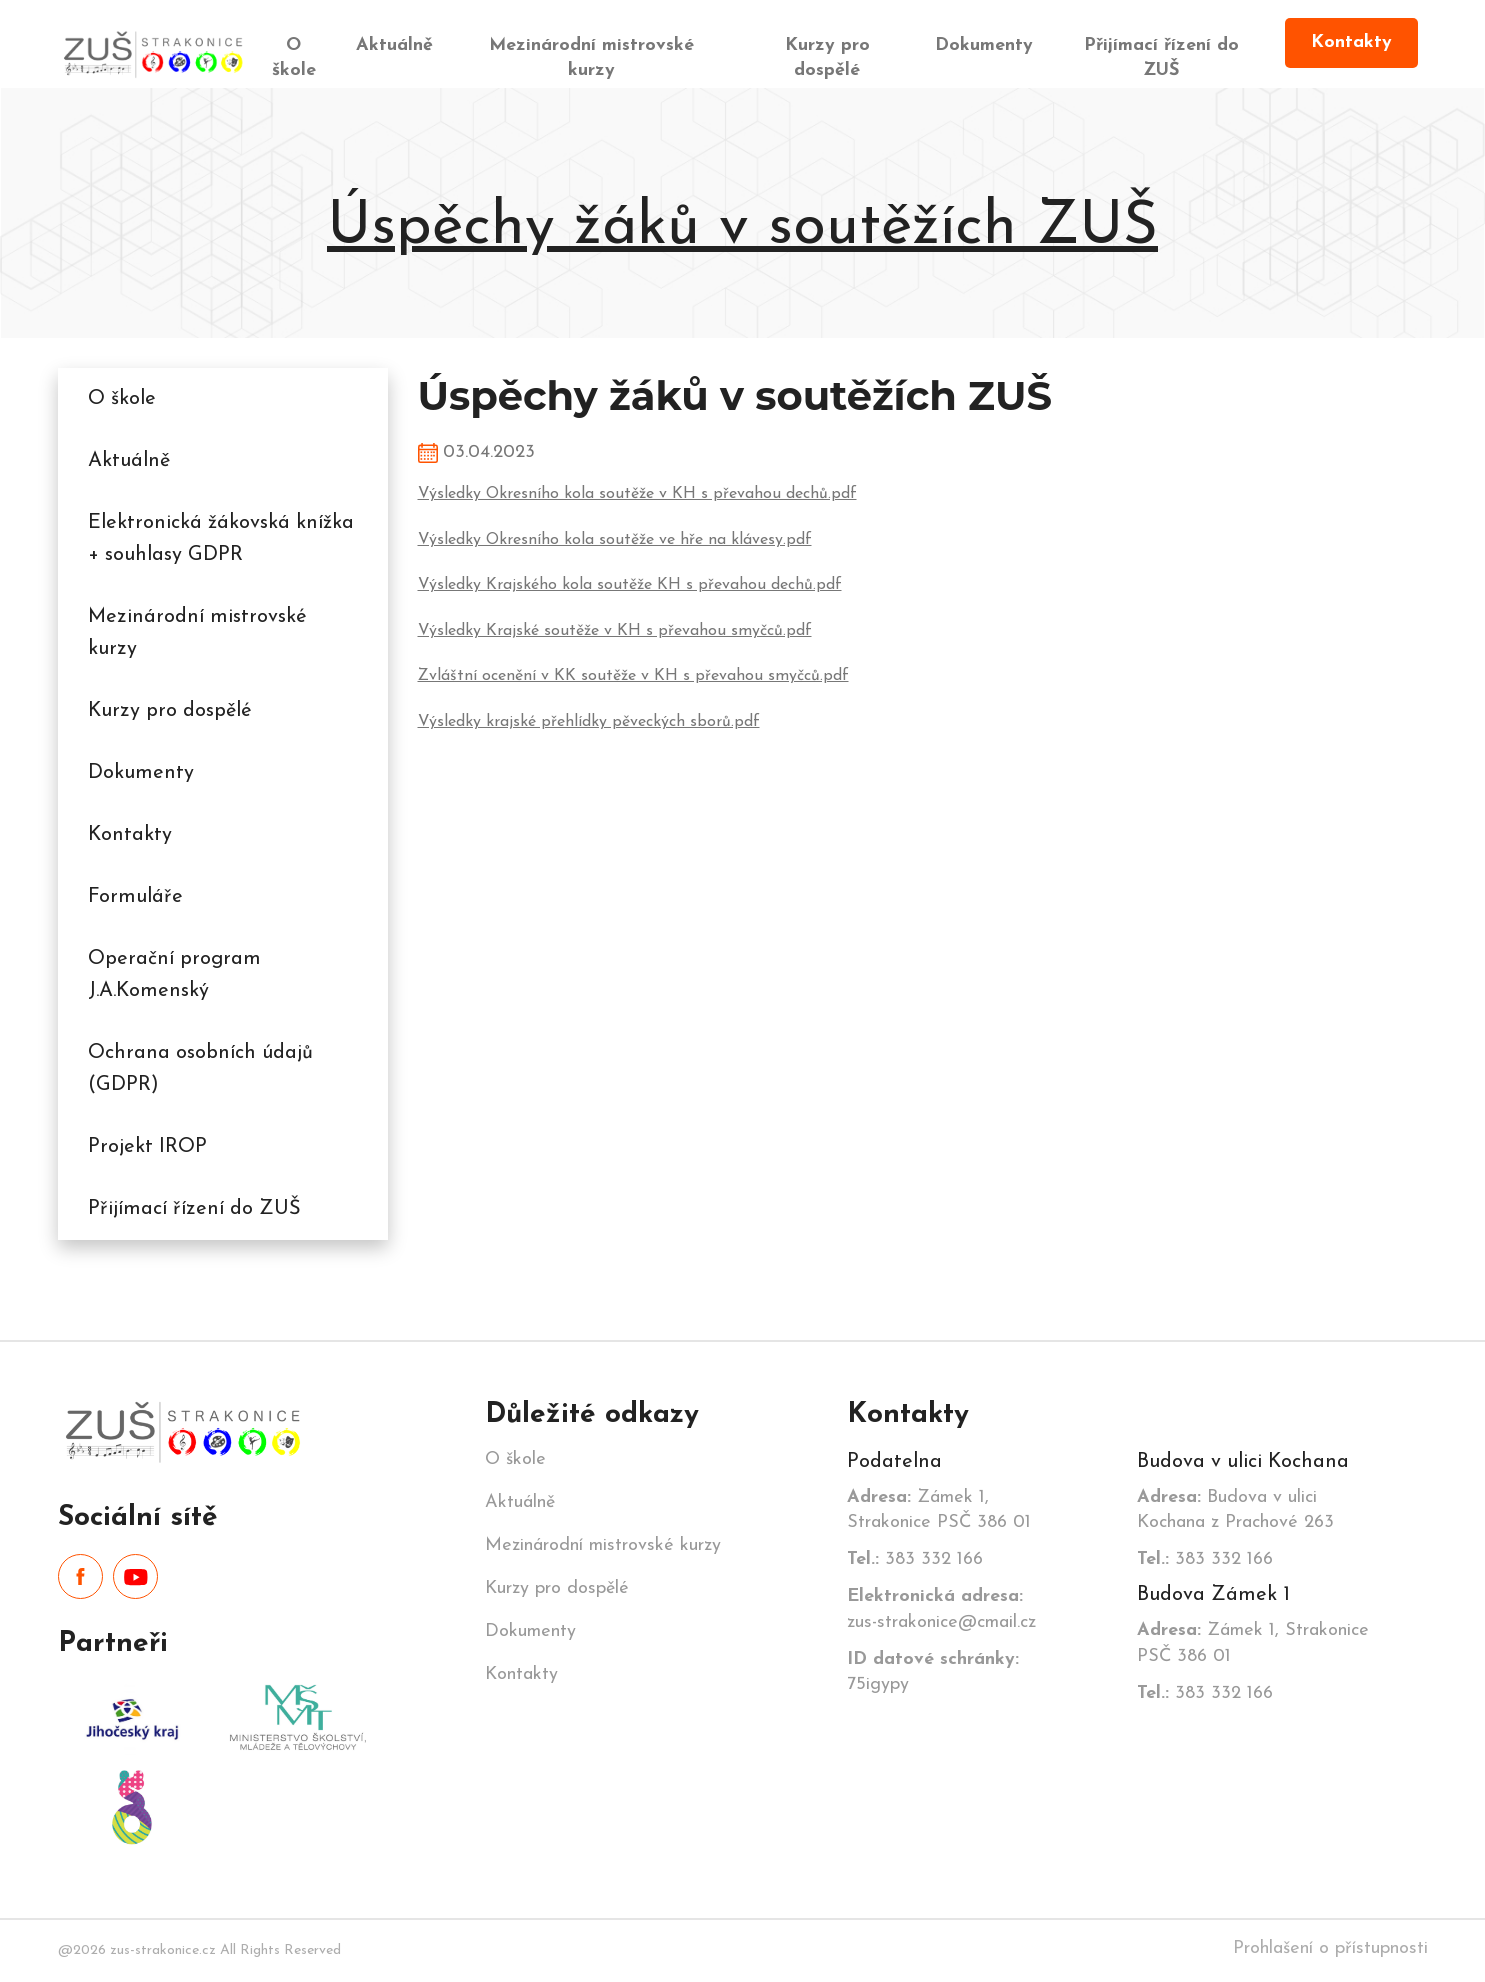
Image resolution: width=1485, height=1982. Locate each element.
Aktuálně (394, 45)
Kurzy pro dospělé (827, 58)
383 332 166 (915, 1559)
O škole (294, 58)
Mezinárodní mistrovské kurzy (591, 58)
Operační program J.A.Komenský (174, 975)
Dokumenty (984, 45)
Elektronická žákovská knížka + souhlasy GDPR (221, 539)
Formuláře (135, 897)
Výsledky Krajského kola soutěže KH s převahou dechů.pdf (630, 585)
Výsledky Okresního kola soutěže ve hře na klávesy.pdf (615, 540)
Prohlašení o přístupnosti (1330, 1948)
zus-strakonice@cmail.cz (941, 1609)
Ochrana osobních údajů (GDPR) (200, 1069)
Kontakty (1351, 42)
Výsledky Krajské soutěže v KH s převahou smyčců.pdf (615, 631)
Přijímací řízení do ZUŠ (1161, 58)
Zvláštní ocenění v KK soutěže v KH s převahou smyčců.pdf (633, 676)
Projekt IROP (147, 1147)
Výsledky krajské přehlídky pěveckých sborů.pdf (589, 722)
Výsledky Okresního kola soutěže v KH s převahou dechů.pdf (637, 494)
